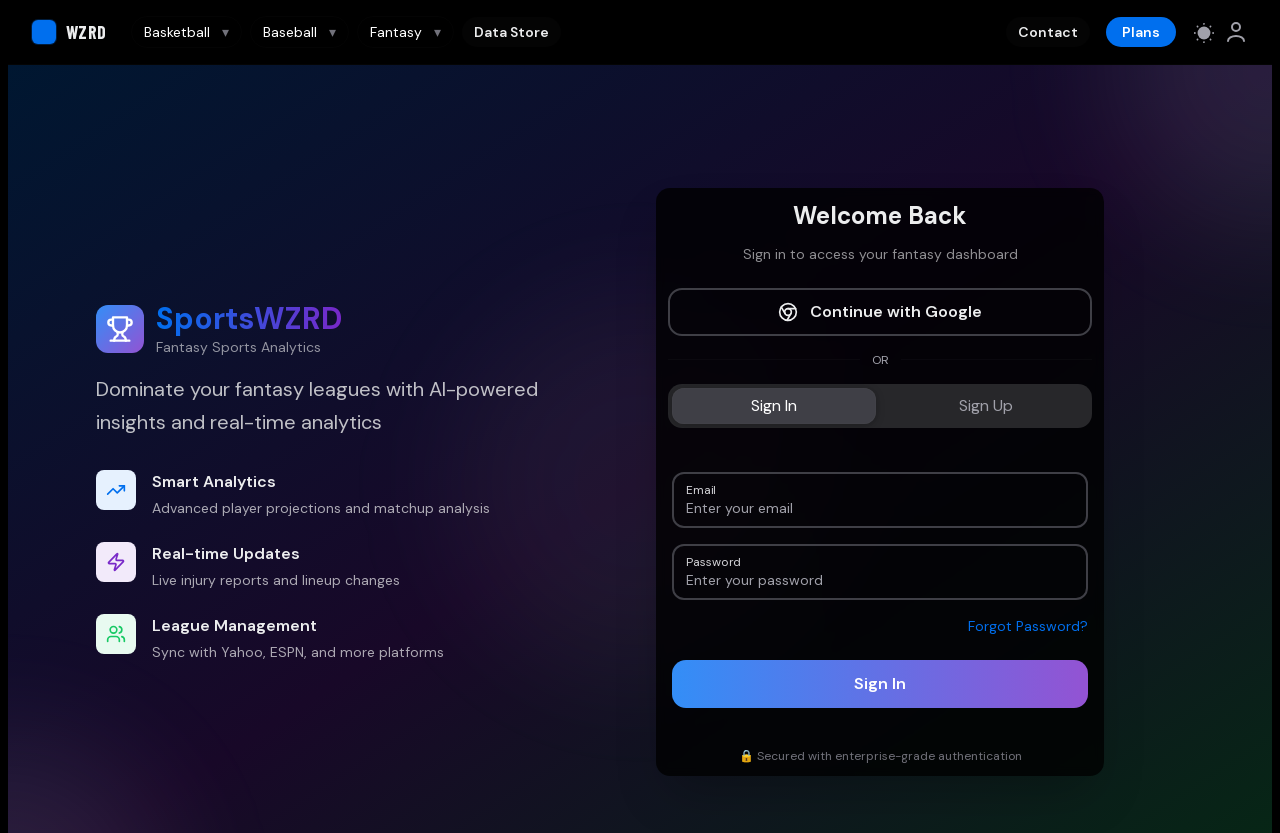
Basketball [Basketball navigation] (186, 32)
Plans (1141, 32)
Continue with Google (880, 311)
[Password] (880, 580)
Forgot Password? (1028, 626)
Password (713, 560)
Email (701, 488)
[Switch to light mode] (1204, 32)
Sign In (880, 683)
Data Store (511, 32)
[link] (1236, 32)
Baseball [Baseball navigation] (299, 32)
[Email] (880, 508)
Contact (1048, 32)
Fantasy (405, 32)
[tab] (774, 406)
